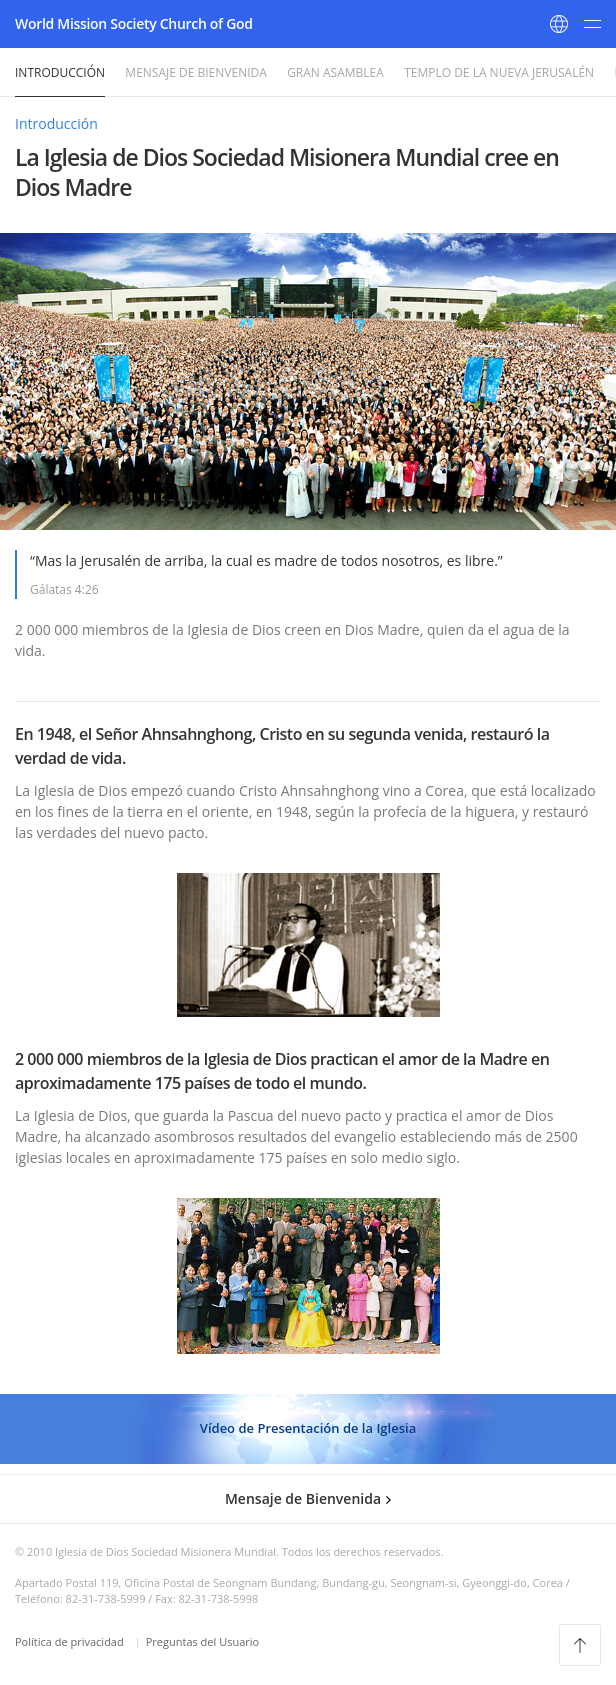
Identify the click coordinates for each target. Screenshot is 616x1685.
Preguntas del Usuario (202, 1641)
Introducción (60, 72)
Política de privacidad (71, 1641)
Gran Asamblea (335, 72)
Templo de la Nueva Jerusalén (499, 72)
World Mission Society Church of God (134, 23)
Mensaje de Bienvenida (195, 72)
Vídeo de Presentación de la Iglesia (308, 1428)
